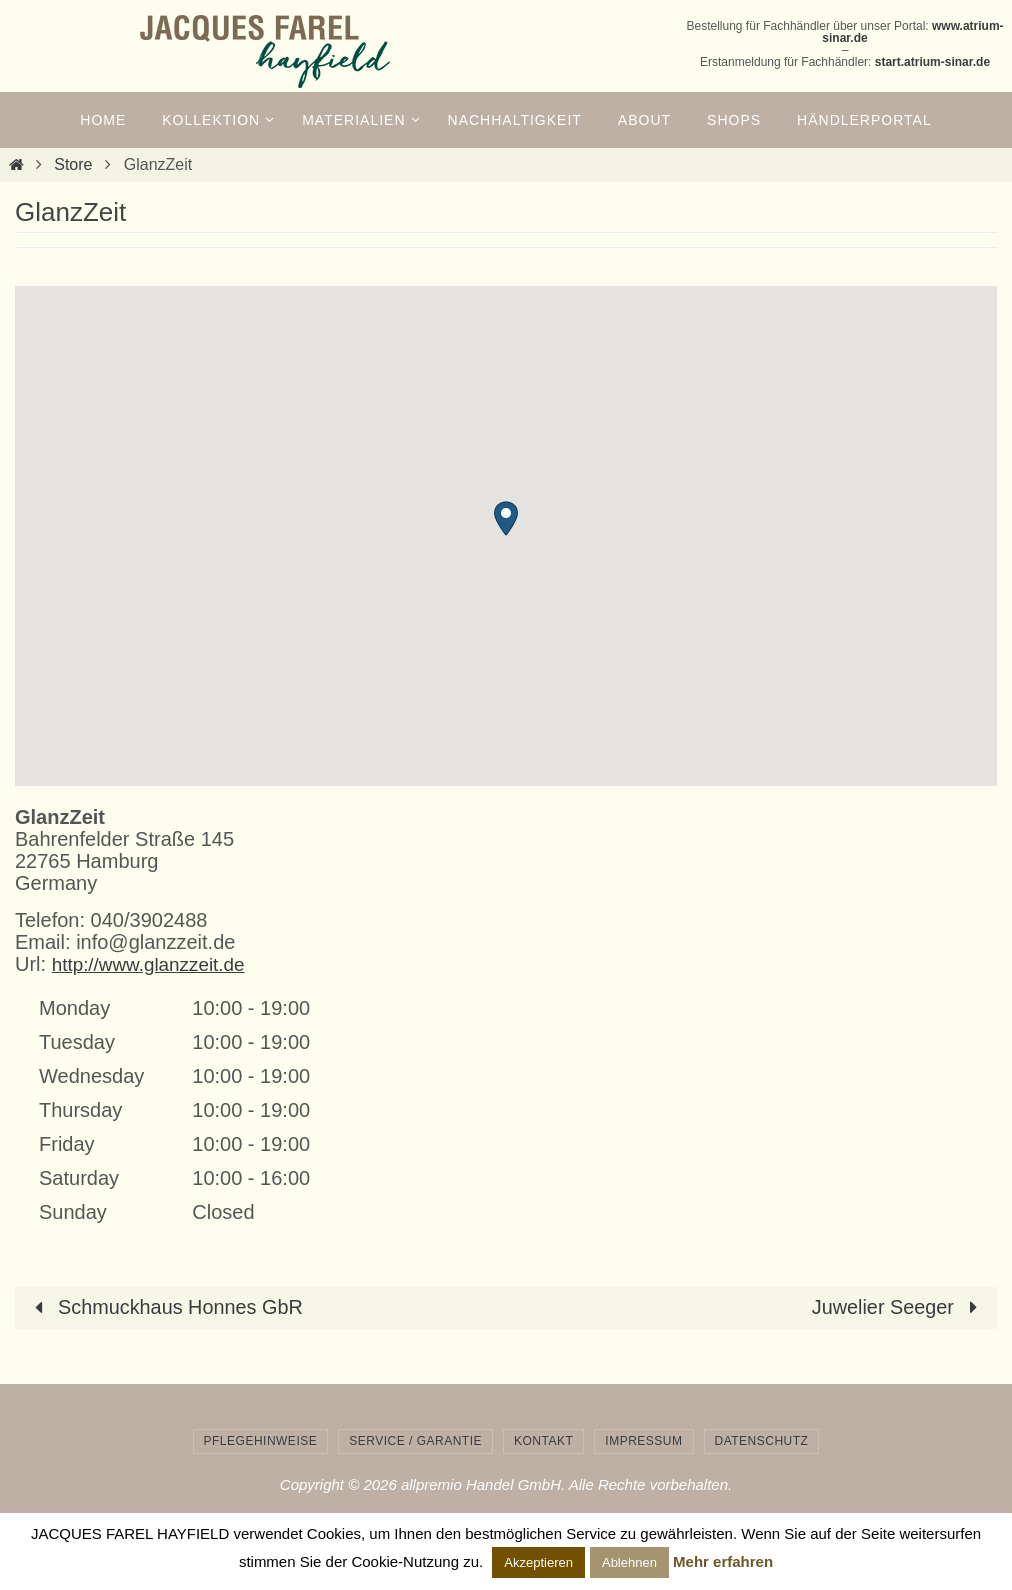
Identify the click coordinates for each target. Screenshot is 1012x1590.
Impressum (643, 1440)
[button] (506, 518)
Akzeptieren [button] (538, 1562)
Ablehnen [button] (629, 1562)
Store (73, 164)
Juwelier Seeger (898, 1307)
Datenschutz (762, 1440)
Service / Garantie (415, 1440)
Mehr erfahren (723, 1561)
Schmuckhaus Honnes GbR (165, 1307)
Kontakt (543, 1440)
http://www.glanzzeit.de (154, 964)
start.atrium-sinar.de (932, 62)
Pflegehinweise (261, 1440)
